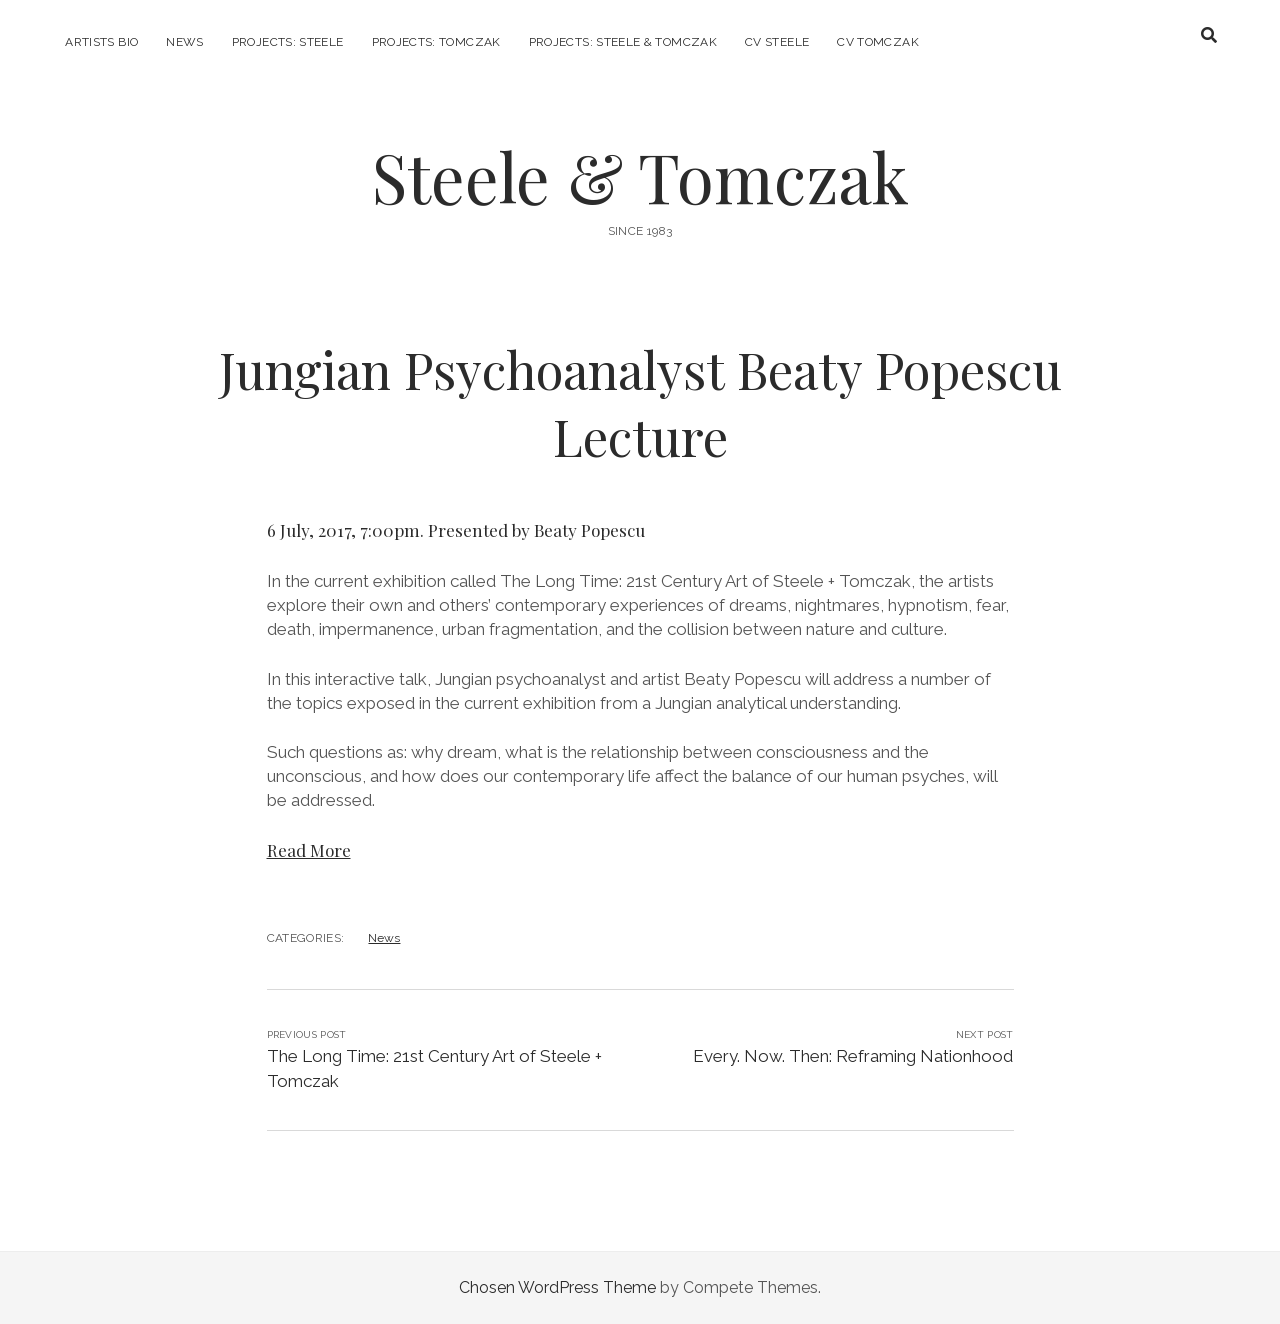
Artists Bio (101, 42)
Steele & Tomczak (640, 176)
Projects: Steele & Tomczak (623, 42)
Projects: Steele (288, 42)
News (184, 42)
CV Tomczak (878, 42)
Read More (309, 850)
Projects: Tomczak (436, 42)
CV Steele (777, 42)
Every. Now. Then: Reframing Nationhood (853, 1056)
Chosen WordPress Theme (557, 1287)
